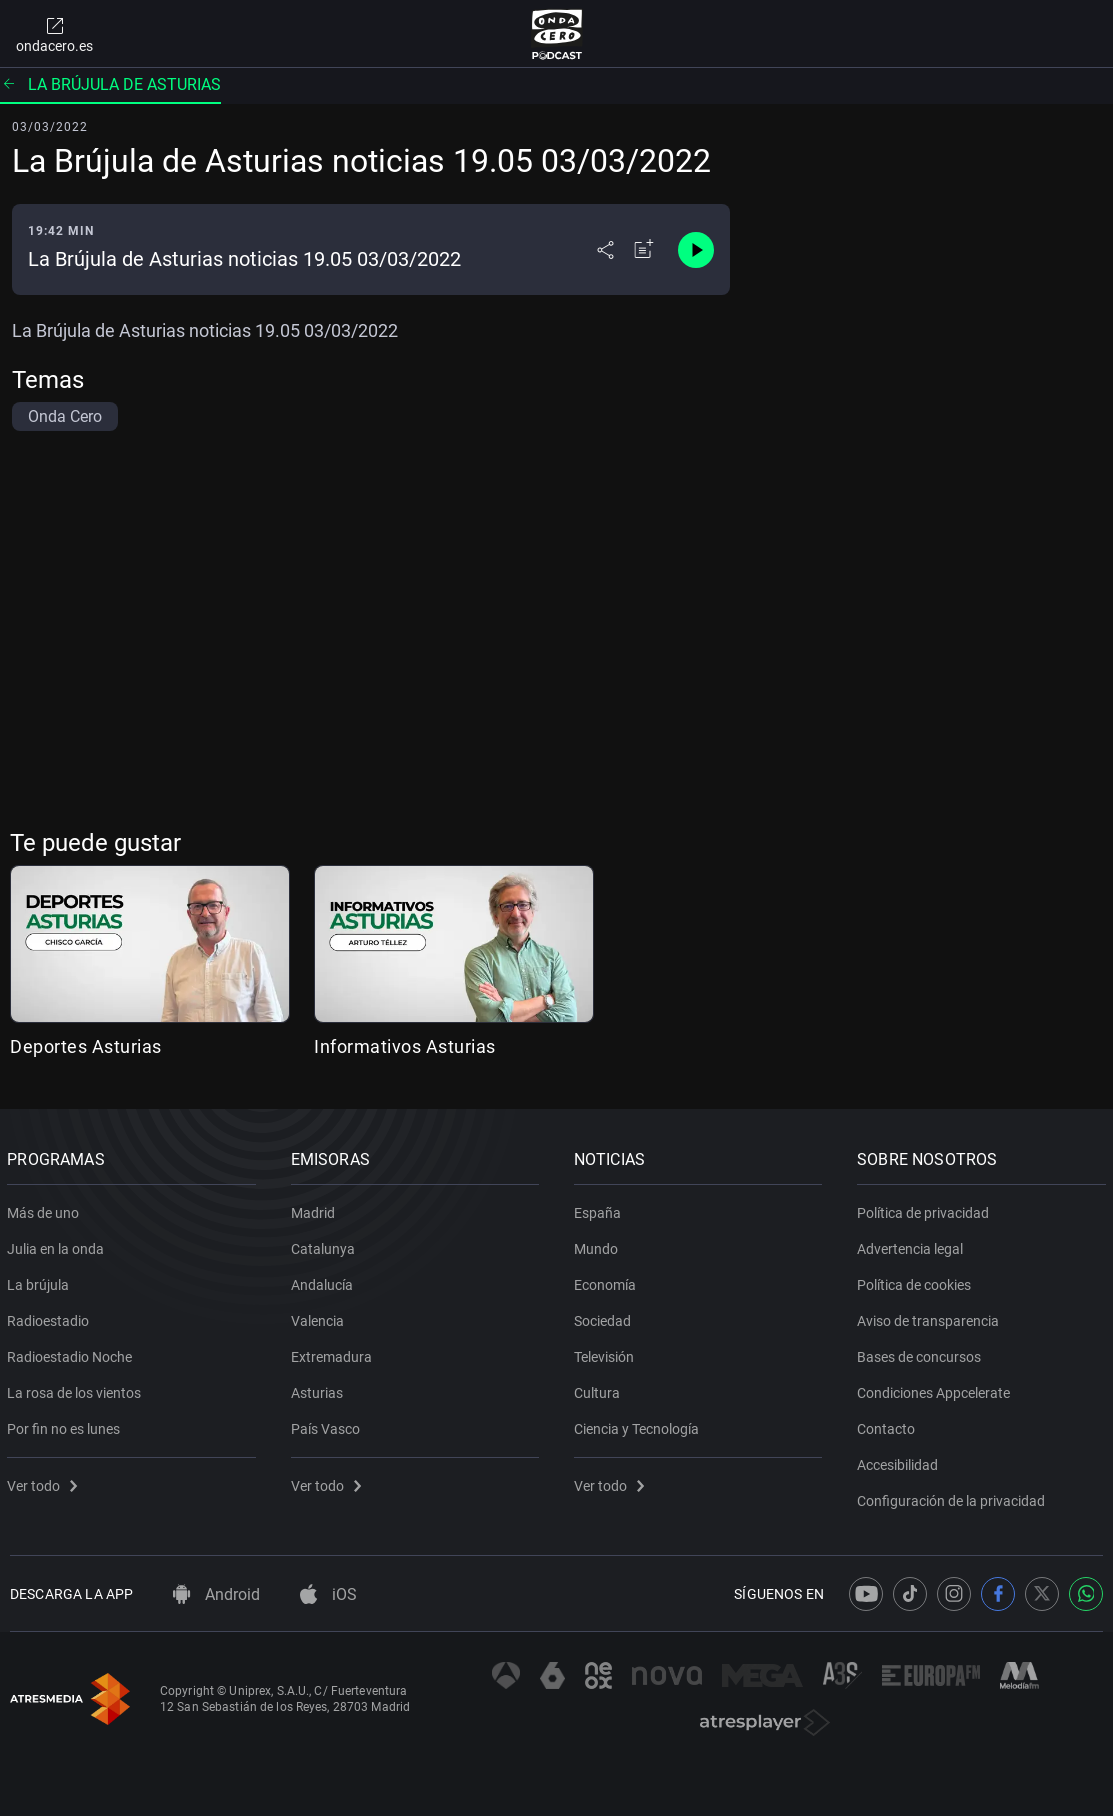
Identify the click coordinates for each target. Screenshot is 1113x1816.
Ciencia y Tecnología (639, 1425)
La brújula (41, 1281)
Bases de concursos (922, 1353)
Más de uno (46, 1209)
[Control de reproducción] (696, 250)
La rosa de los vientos (77, 1389)
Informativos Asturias (405, 1046)
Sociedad (605, 1317)
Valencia (319, 1317)
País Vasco (327, 1425)
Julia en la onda (58, 1245)
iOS (328, 1594)
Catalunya (325, 1245)
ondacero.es (54, 34)
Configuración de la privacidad (954, 1497)
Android (216, 1594)
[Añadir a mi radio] (644, 250)
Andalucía (324, 1281)
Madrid (315, 1209)
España (600, 1209)
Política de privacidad (926, 1209)
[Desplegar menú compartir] (605, 250)
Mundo (599, 1245)
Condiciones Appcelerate (936, 1389)
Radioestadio (51, 1317)
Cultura (600, 1389)
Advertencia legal (913, 1245)
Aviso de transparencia (931, 1317)
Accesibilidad (900, 1461)
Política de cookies (917, 1281)
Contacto (889, 1425)
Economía (608, 1281)
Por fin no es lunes (66, 1425)
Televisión (607, 1353)
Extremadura (333, 1353)
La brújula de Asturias (110, 84)
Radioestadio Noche (72, 1353)
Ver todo (45, 1482)
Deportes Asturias (86, 1046)
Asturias (319, 1389)
